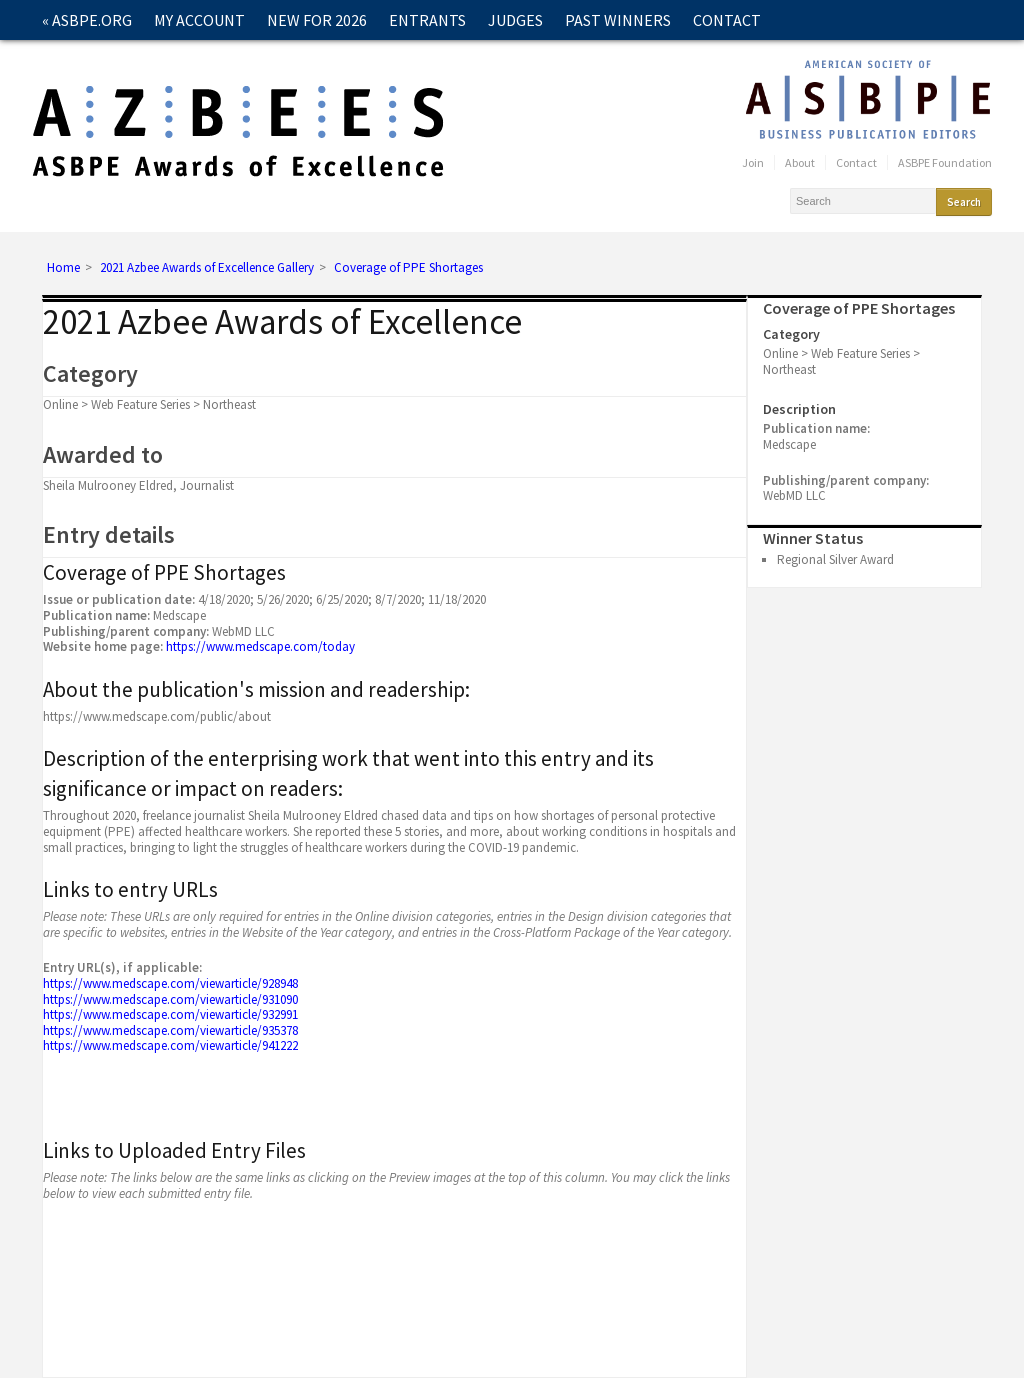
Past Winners (618, 20)
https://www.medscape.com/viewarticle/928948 (170, 983)
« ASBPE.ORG (87, 20)
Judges (515, 20)
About (800, 162)
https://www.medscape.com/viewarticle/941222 (170, 1045)
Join (753, 162)
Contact (727, 20)
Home (63, 268)
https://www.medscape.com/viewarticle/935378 (170, 1030)
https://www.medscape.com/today (260, 646)
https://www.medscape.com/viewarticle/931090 (170, 999)
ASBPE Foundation (945, 162)
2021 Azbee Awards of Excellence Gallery (207, 268)
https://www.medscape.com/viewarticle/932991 (170, 1014)
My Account (199, 20)
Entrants (427, 20)
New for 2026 (317, 20)
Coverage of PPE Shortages (408, 268)
